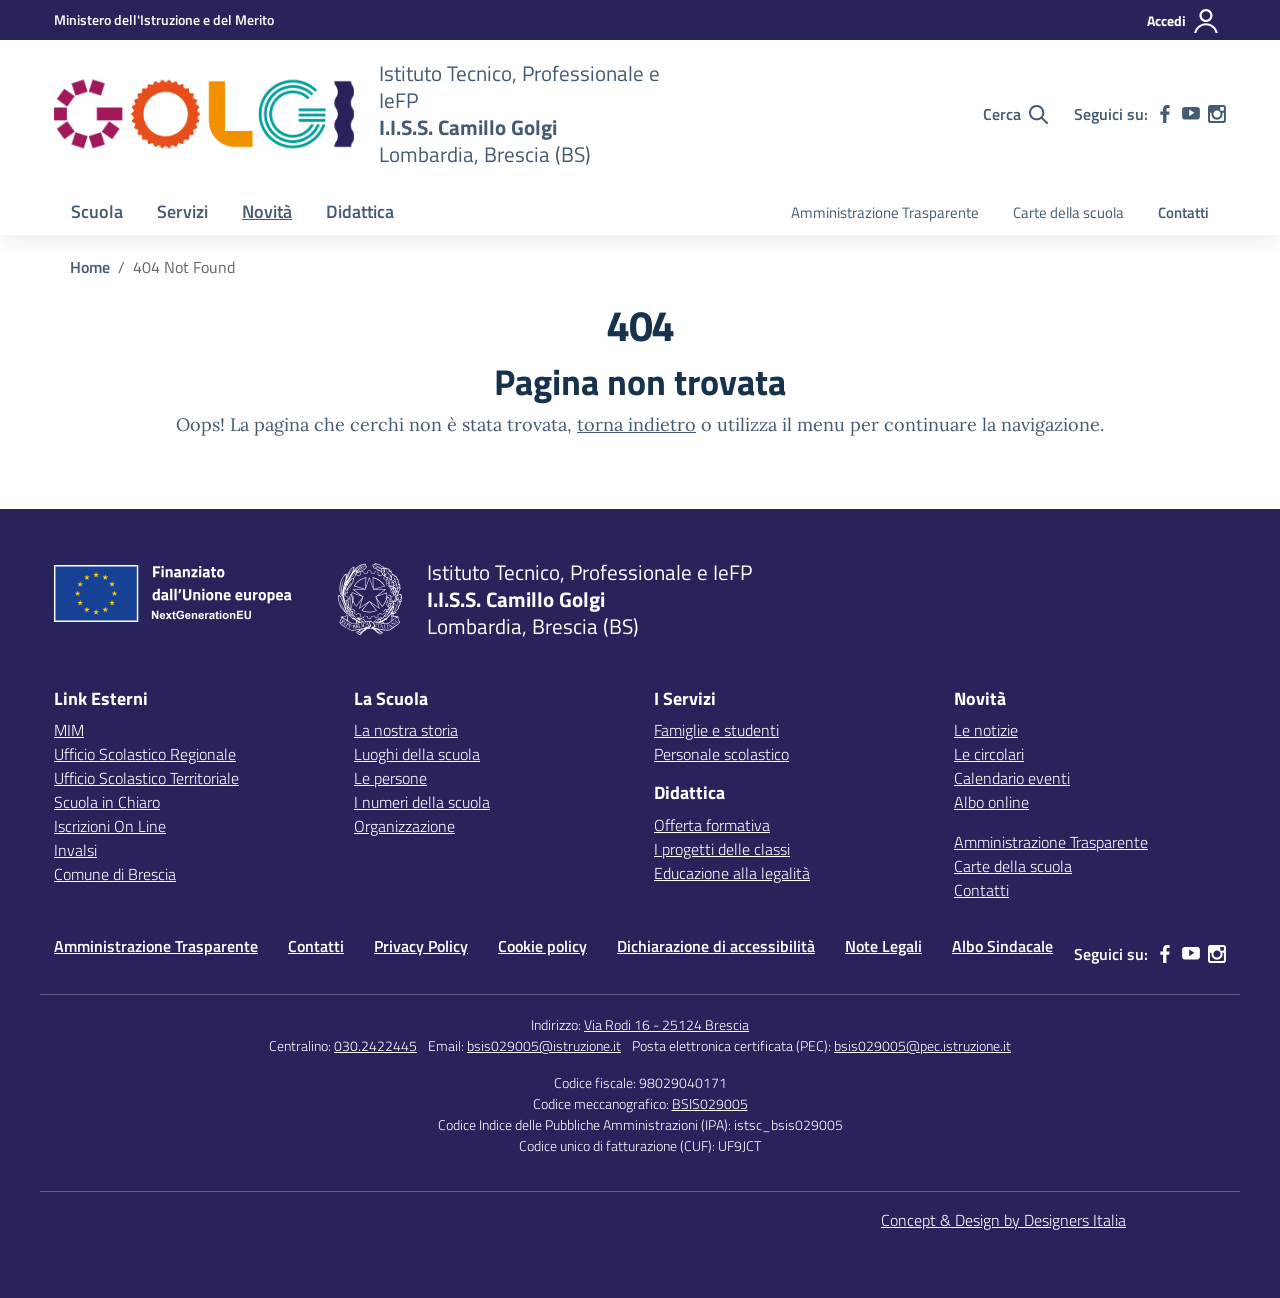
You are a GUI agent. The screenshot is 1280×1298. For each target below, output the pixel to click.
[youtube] (1191, 114)
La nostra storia (406, 730)
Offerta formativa (712, 825)
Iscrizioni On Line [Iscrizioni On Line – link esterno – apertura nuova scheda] (110, 826)
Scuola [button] (97, 211)
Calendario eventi (1012, 778)
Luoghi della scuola (417, 754)
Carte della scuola (1068, 212)
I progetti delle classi (722, 849)
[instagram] (1217, 114)
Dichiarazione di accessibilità (716, 946)
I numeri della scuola (422, 802)
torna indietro (636, 424)
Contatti (1183, 212)
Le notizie (986, 730)
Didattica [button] (360, 211)
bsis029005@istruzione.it (544, 1045)
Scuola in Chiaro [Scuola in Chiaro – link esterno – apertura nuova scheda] (107, 802)
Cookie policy (542, 946)
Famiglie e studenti (716, 730)
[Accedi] (1183, 21)
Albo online (991, 802)
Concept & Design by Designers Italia (1003, 1220)
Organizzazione (404, 826)
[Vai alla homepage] (204, 114)
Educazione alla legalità (732, 873)
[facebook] (1165, 114)
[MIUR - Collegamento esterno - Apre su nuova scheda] (164, 19)
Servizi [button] (182, 211)
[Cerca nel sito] (1015, 114)
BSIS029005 (710, 1103)
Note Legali (883, 946)
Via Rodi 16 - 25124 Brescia (666, 1024)
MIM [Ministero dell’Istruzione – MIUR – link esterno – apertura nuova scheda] (69, 730)
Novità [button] (267, 211)
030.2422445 (375, 1045)
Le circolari (989, 754)
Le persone (390, 778)
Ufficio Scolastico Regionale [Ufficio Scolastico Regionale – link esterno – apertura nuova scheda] (145, 754)
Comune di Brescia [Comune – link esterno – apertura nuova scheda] (115, 874)
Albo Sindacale (1002, 946)
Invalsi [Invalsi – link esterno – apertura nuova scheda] (75, 850)
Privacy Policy (421, 946)
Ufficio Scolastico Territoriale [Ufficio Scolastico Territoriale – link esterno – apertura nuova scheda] (146, 778)
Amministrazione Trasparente (885, 212)
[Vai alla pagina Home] (90, 267)
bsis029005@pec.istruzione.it (922, 1045)
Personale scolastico (721, 754)
